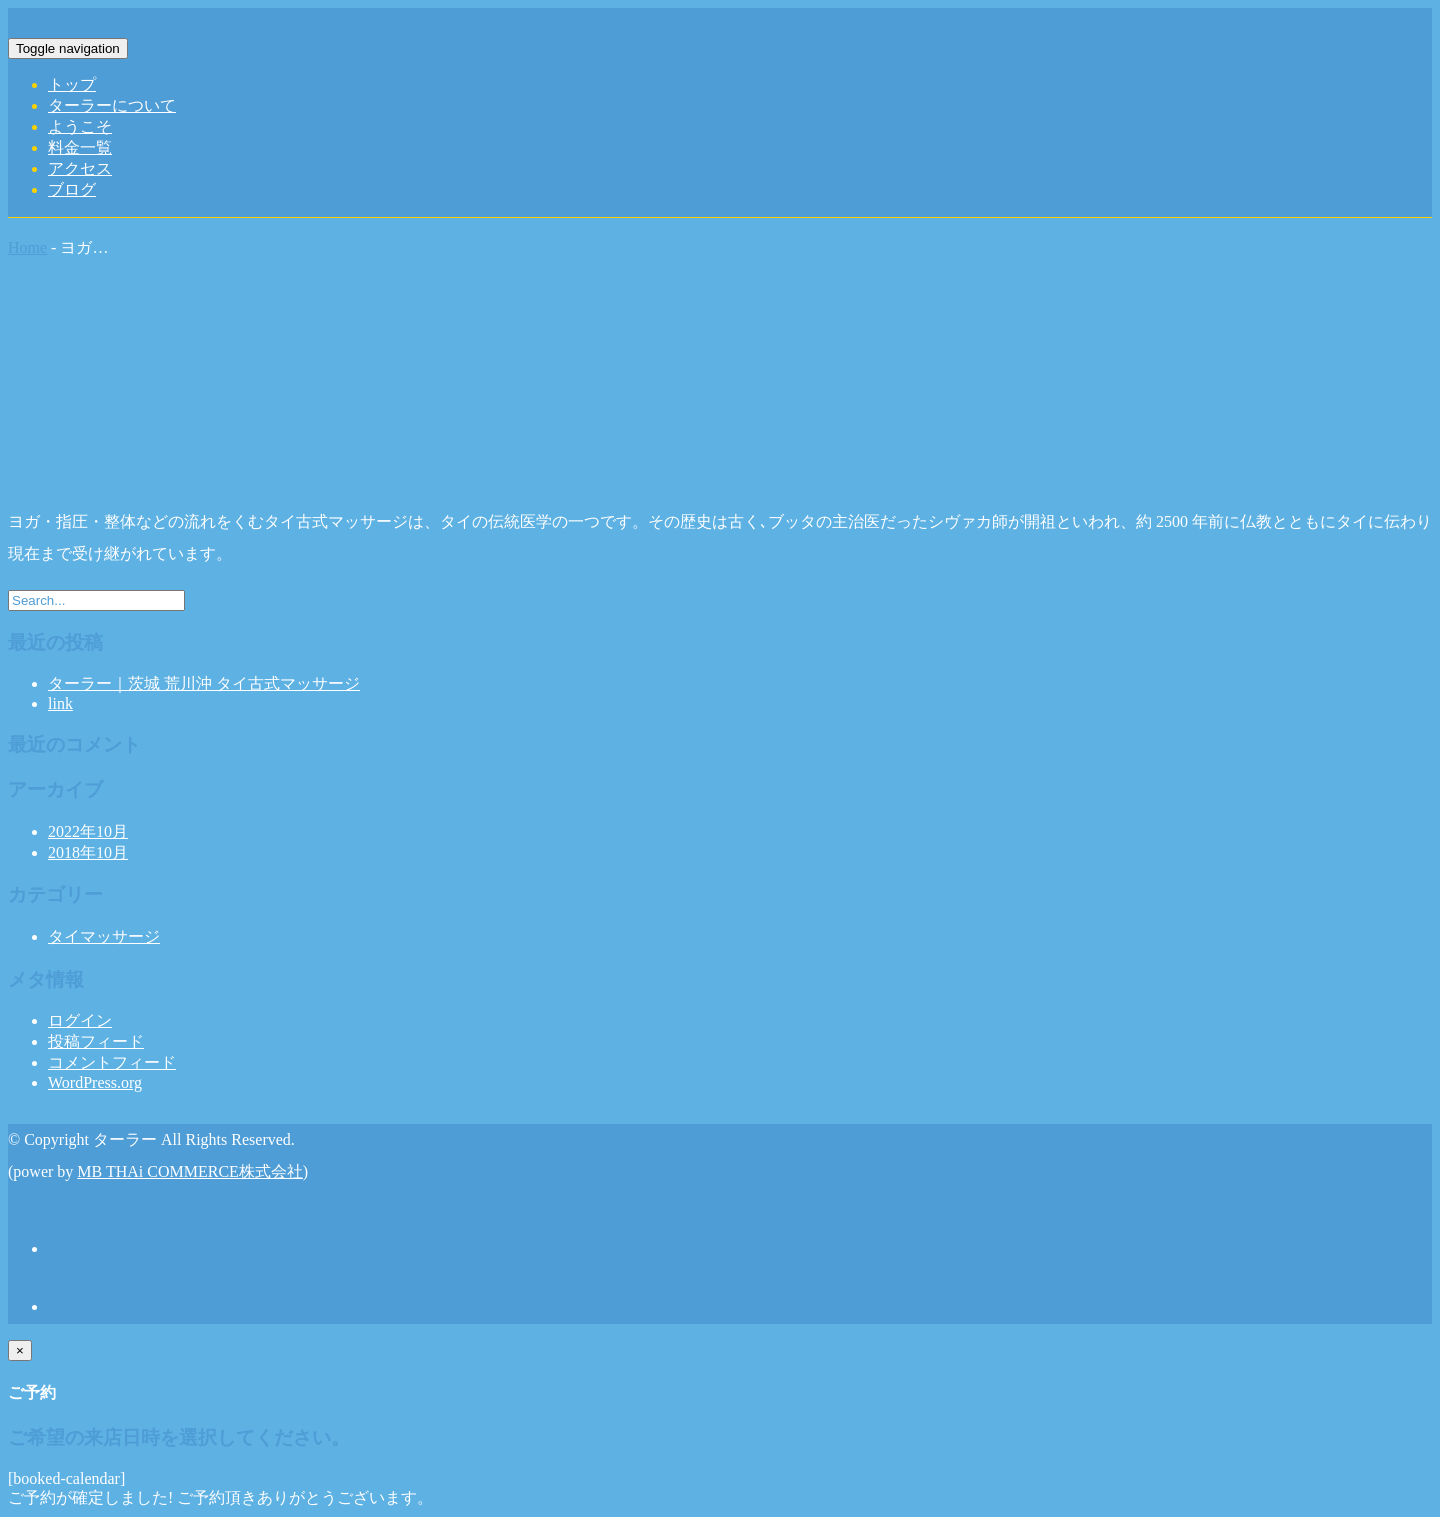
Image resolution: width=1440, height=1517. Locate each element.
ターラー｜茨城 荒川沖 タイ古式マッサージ (204, 683)
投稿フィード (96, 1041)
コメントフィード (112, 1062)
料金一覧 (80, 147)
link (60, 703)
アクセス (80, 168)
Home (27, 247)
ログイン (80, 1020)
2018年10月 (88, 852)
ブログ (72, 189)
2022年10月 (88, 831)
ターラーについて (112, 105)
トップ (72, 84)
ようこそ (80, 126)
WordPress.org (95, 1082)
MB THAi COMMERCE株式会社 (190, 1171)
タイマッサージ (104, 936)
